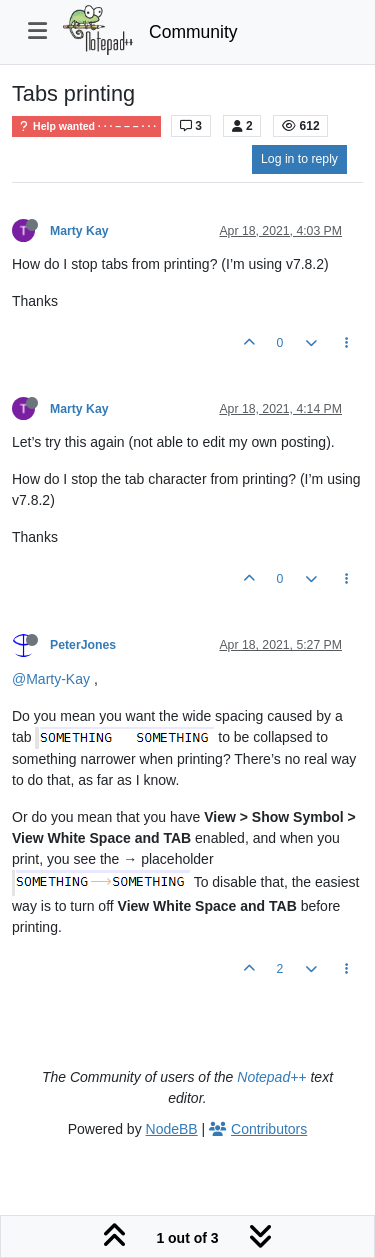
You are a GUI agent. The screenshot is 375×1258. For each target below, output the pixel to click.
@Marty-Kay (51, 679)
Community (193, 32)
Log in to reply (299, 159)
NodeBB (172, 1129)
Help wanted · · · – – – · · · (86, 126)
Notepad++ (271, 1077)
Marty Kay (79, 231)
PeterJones (83, 645)
